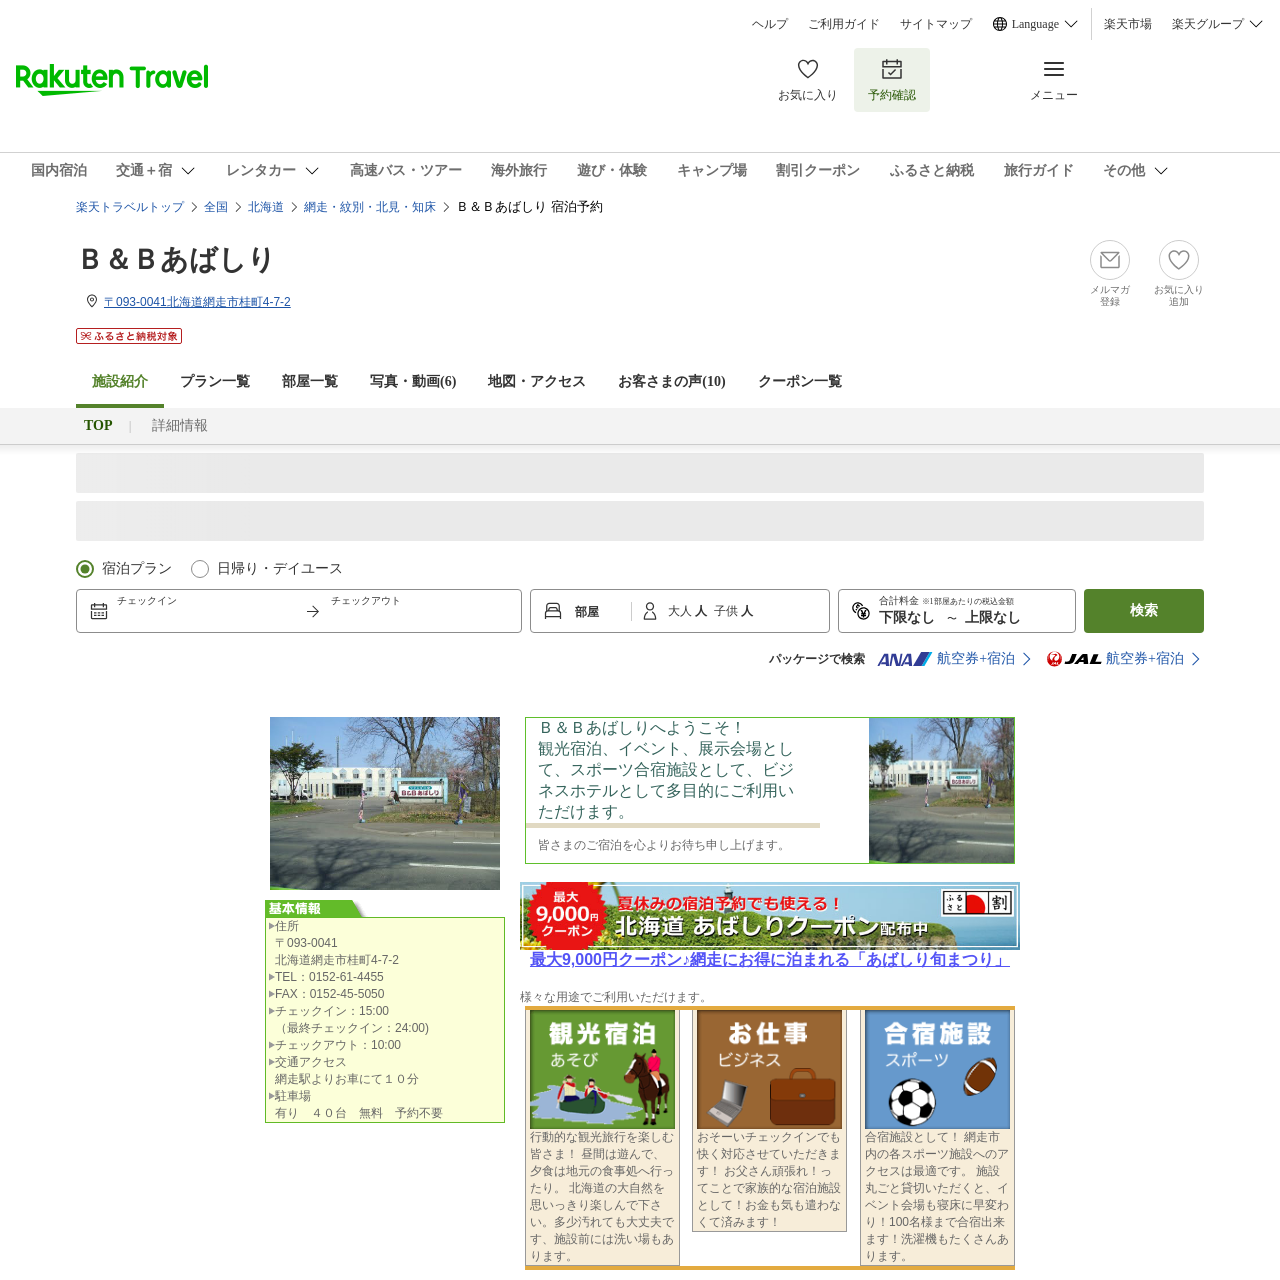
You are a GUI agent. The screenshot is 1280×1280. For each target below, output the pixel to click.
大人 (681, 611)
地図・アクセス (537, 381)
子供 (727, 611)
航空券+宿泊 (946, 659)
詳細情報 (180, 425)
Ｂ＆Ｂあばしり (176, 259)
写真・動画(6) (413, 381)
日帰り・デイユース (280, 568)
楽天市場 (1128, 24)
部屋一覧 (310, 381)
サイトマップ (936, 24)
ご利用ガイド (844, 24)
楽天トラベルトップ (130, 207)
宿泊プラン (137, 568)
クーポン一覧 (800, 381)
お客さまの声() (671, 381)
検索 (1144, 610)
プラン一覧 (215, 381)
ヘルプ (770, 24)
